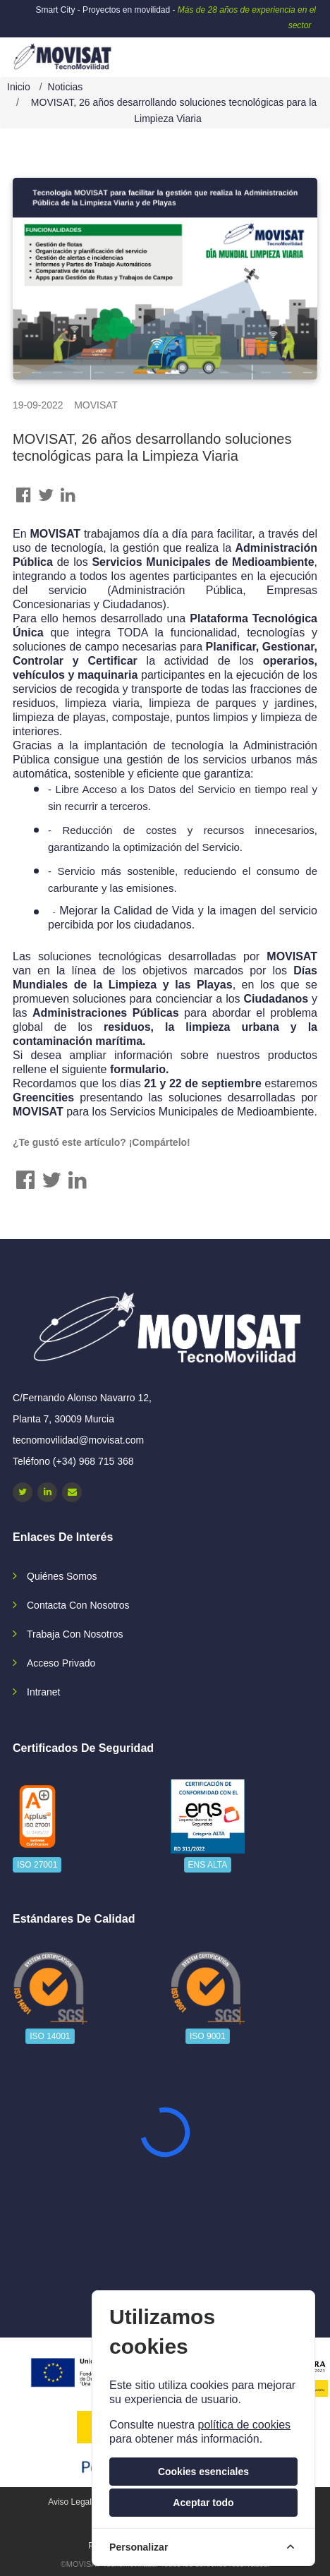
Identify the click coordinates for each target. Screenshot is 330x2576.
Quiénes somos (62, 1576)
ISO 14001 (50, 2036)
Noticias (65, 86)
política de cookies (244, 2425)
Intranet (43, 1692)
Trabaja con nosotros (75, 1634)
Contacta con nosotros (78, 1605)
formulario (138, 1069)
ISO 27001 (37, 1865)
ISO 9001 (208, 2036)
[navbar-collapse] (291, 52)
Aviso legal (70, 2502)
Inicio (18, 86)
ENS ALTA (208, 1865)
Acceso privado (61, 1663)
